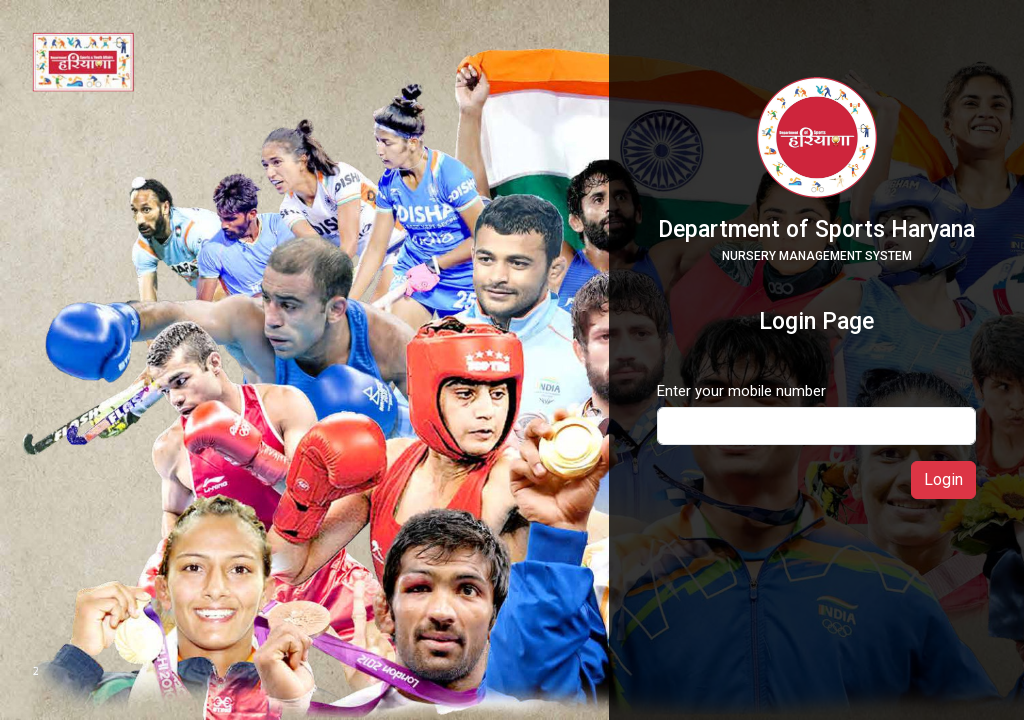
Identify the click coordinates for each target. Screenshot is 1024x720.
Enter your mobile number (741, 391)
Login (943, 479)
